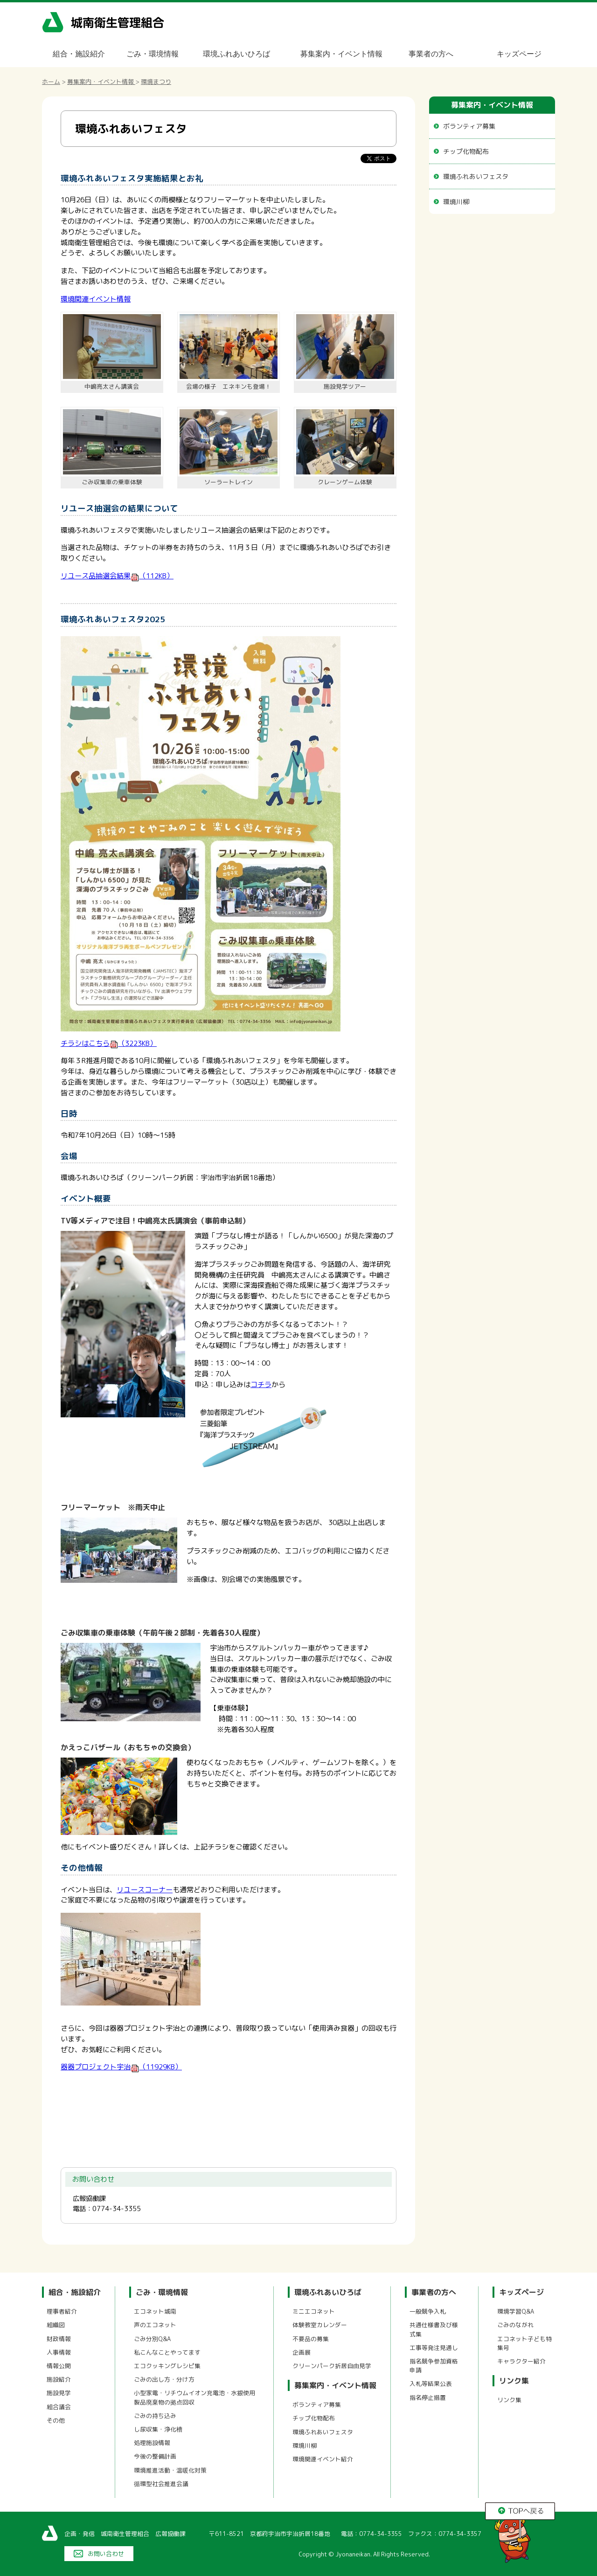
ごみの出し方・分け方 (164, 2379)
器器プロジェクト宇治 (121, 2067)
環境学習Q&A (515, 2311)
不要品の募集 (310, 2339)
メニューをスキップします (337, 6)
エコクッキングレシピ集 (167, 2366)
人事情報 (59, 2352)
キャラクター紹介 (521, 2361)
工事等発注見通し (434, 2347)
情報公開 (59, 2366)
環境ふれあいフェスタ (475, 176)
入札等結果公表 (431, 2383)
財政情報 (59, 2339)
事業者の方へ (431, 54)
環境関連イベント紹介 (322, 2459)
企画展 (301, 2352)
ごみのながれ (515, 2325)
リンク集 (514, 2381)
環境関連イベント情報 (96, 299)
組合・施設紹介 (79, 54)
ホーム (51, 81)
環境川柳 (456, 201)
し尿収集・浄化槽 (158, 2429)
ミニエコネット (313, 2311)
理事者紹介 (62, 2311)
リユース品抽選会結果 (117, 576)
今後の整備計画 (155, 2456)
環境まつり (156, 81)
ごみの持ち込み (155, 2415)
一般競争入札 (428, 2311)
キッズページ (519, 54)
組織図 (56, 2325)
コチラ (260, 1384)
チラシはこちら (109, 1043)
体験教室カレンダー (319, 2325)
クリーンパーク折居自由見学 (331, 2366)
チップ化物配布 (466, 151)
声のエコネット (155, 2325)
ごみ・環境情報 (152, 54)
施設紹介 (59, 2379)
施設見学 (59, 2393)
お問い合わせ (106, 2553)
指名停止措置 (428, 2397)
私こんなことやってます (167, 2352)
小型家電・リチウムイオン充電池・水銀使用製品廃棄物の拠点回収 (194, 2397)
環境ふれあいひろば (236, 54)
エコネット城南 (155, 2311)
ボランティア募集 (469, 126)
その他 (56, 2420)
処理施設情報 (152, 2443)
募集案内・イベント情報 (341, 54)
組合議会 (59, 2407)
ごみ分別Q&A (152, 2339)
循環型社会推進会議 (161, 2484)
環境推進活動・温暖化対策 (170, 2470)
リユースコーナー (145, 1890)
